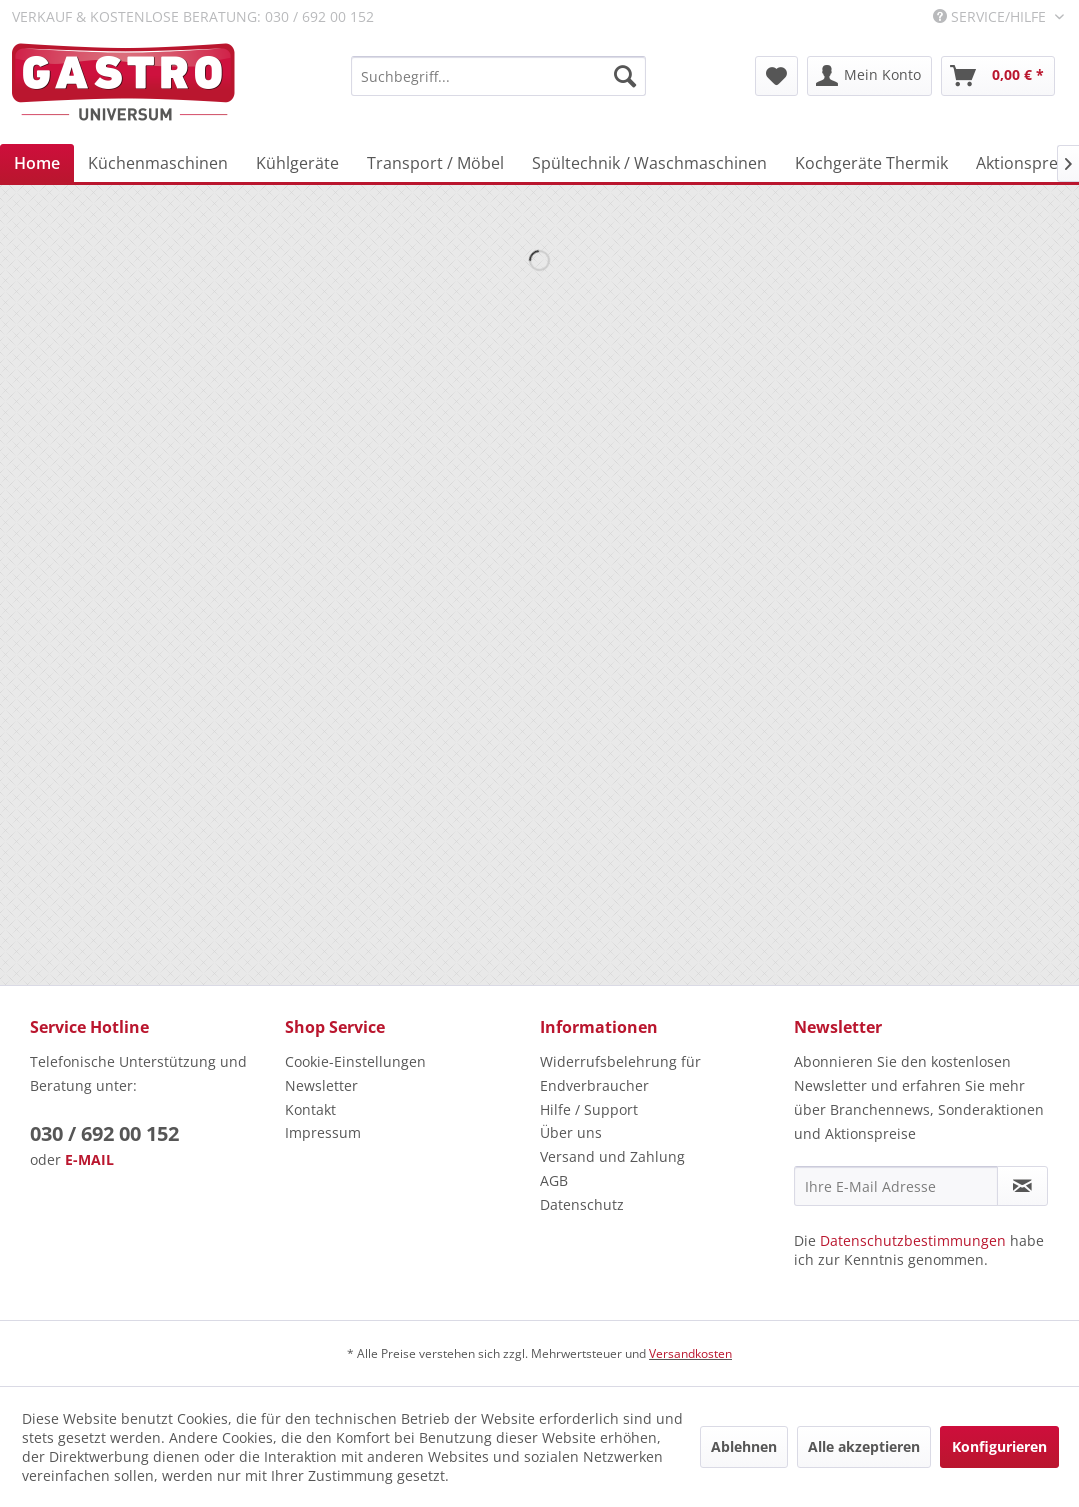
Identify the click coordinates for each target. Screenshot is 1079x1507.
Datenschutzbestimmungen (913, 1240)
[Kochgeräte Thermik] (871, 163)
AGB (554, 1180)
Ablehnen (744, 1446)
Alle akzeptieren (864, 1446)
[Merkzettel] (776, 76)
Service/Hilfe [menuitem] (991, 16)
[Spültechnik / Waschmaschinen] (649, 163)
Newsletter (321, 1085)
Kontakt (310, 1109)
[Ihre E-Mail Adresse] (896, 1186)
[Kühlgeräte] (297, 163)
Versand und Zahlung (612, 1156)
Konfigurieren (999, 1446)
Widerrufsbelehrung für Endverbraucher (620, 1073)
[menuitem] (498, 76)
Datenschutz (582, 1204)
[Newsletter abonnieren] (1022, 1186)
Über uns (571, 1132)
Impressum (323, 1132)
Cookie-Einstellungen (355, 1061)
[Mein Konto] (869, 76)
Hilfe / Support (589, 1109)
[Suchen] (625, 76)
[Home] (37, 163)
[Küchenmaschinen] (158, 163)
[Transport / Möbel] (435, 163)
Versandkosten (690, 1353)
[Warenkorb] (998, 76)
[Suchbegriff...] (498, 76)
